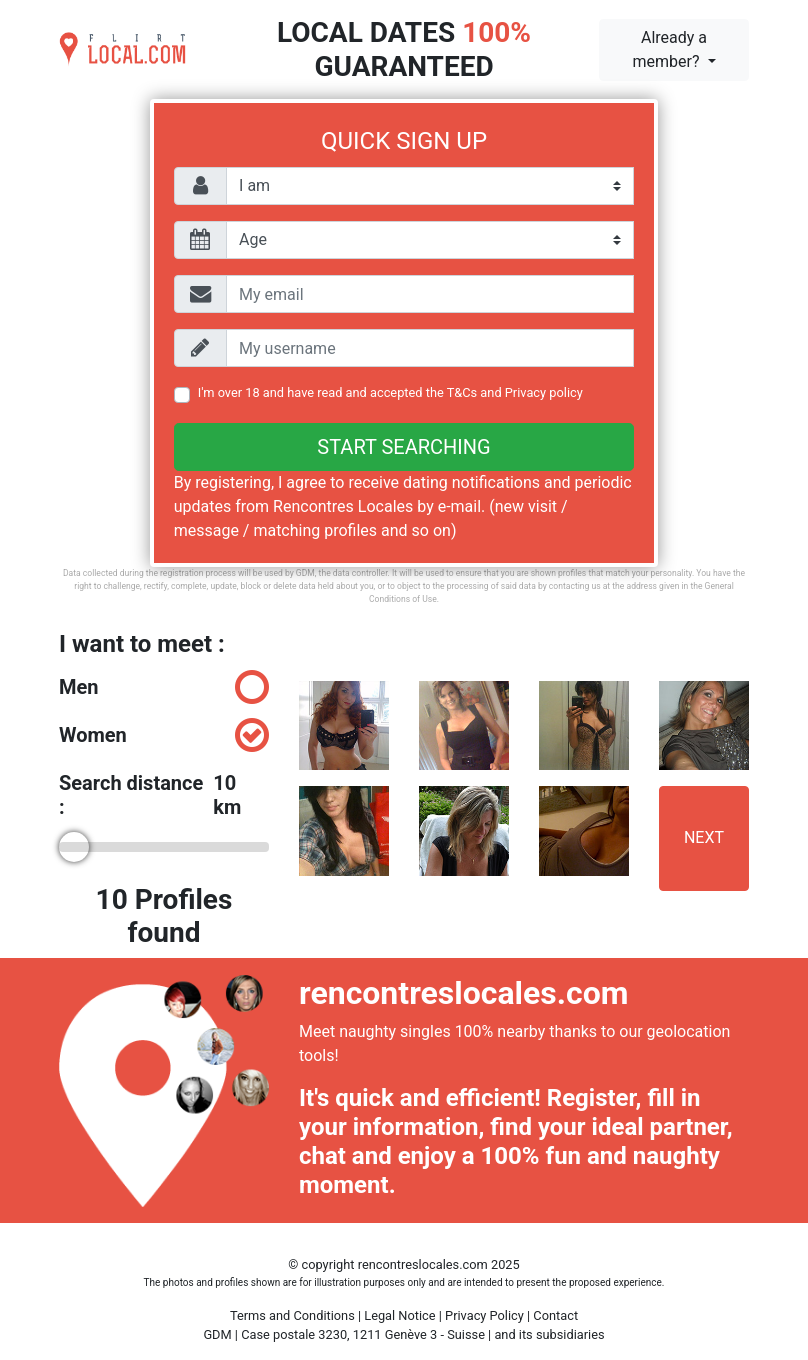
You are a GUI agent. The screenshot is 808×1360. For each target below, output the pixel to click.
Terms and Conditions (292, 1315)
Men (164, 687)
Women (164, 735)
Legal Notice (399, 1315)
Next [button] (704, 837)
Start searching (403, 447)
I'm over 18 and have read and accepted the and (390, 392)
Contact (555, 1315)
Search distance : (164, 795)
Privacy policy (544, 392)
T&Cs (462, 392)
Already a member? (669, 49)
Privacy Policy (484, 1315)
